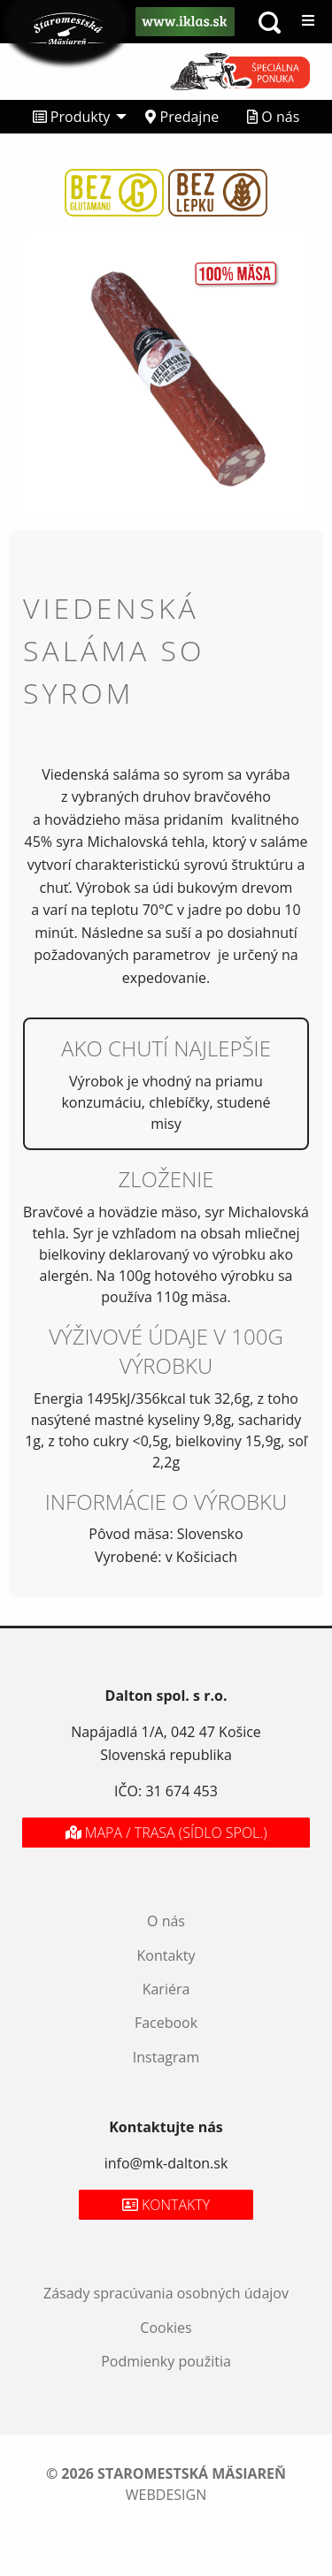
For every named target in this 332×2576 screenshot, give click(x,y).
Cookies (165, 2327)
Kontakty (166, 1955)
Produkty (72, 116)
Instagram (166, 2057)
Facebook (166, 2022)
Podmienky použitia (166, 2361)
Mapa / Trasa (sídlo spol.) (166, 1832)
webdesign (166, 2494)
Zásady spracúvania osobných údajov (166, 2293)
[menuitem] (75, 116)
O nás (273, 116)
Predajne (182, 116)
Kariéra (166, 1989)
